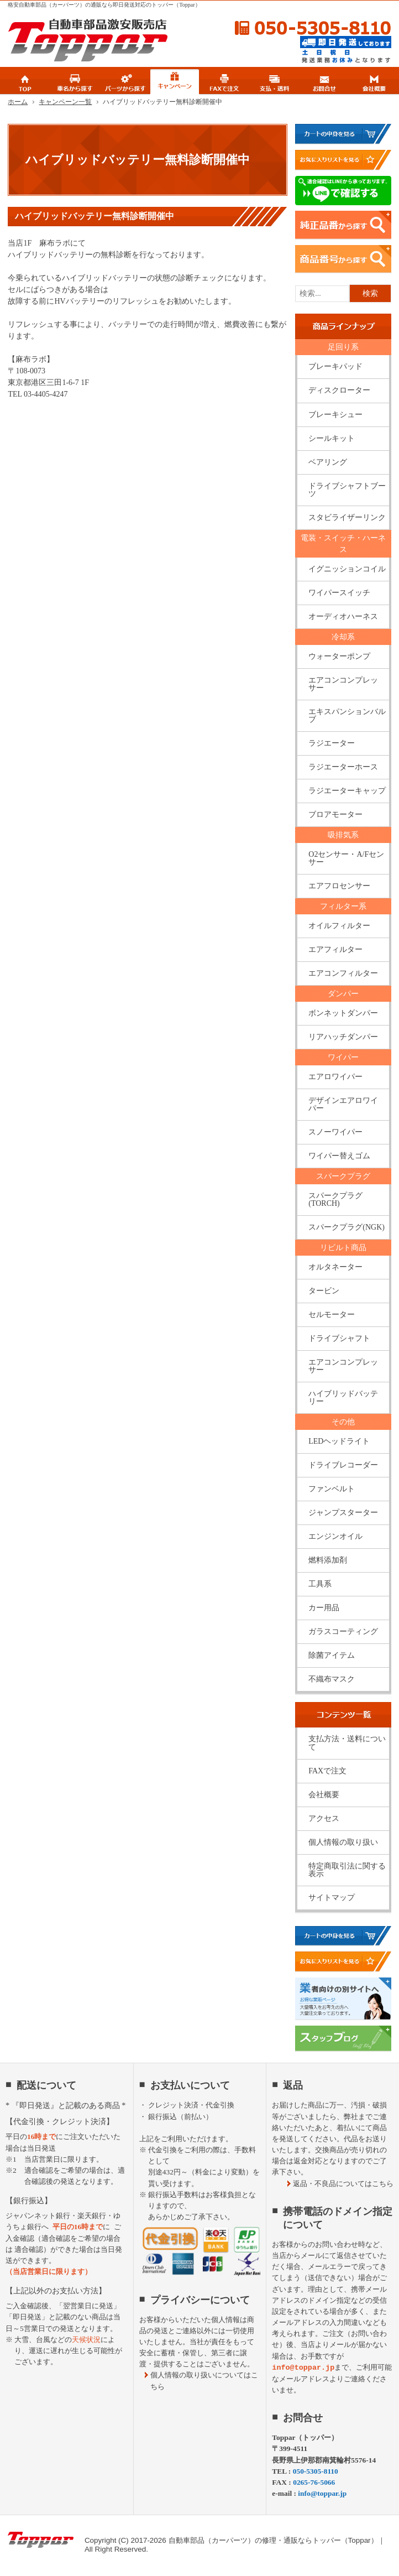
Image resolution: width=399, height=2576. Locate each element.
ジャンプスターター (343, 1512)
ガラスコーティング (343, 1631)
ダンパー (343, 994)
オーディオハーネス (343, 616)
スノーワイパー (335, 1132)
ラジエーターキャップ (347, 791)
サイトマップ (331, 1897)
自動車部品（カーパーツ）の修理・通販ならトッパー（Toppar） (273, 2540)
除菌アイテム (331, 1655)
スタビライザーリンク (347, 517)
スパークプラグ (343, 1176)
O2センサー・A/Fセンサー (346, 858)
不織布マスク (331, 1679)
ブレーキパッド (335, 366)
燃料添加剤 (327, 1560)
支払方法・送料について (347, 1743)
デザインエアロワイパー (343, 1104)
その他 (343, 1422)
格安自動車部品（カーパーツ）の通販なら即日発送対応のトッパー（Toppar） (104, 5)
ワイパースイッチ (339, 593)
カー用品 (323, 1608)
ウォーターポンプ (339, 656)
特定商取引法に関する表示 (347, 1870)
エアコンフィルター (343, 973)
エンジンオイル (335, 1536)
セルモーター (331, 1314)
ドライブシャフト (339, 1338)
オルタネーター (335, 1267)
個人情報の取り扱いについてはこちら (204, 2380)
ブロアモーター (335, 814)
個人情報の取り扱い (343, 1842)
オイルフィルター (339, 926)
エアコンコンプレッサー (343, 684)
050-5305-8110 (303, 28)
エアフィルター (335, 949)
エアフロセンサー (339, 886)
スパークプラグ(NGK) (346, 1227)
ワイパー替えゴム (339, 1156)
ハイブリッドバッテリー (343, 1398)
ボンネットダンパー (343, 1013)
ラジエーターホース (343, 767)
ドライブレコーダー (343, 1465)
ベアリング (327, 462)
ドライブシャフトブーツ (347, 490)
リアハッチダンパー (343, 1037)
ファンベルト (331, 1489)
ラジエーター (331, 743)
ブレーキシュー (335, 414)
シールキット (331, 438)
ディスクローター (339, 390)
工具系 (320, 1584)
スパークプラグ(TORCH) (335, 1199)
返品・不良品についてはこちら (343, 2183)
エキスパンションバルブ (347, 715)
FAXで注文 (327, 1771)
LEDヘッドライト (339, 1441)
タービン (323, 1291)
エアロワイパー (335, 1077)
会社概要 (323, 1795)
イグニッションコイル (347, 569)
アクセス (323, 1818)
